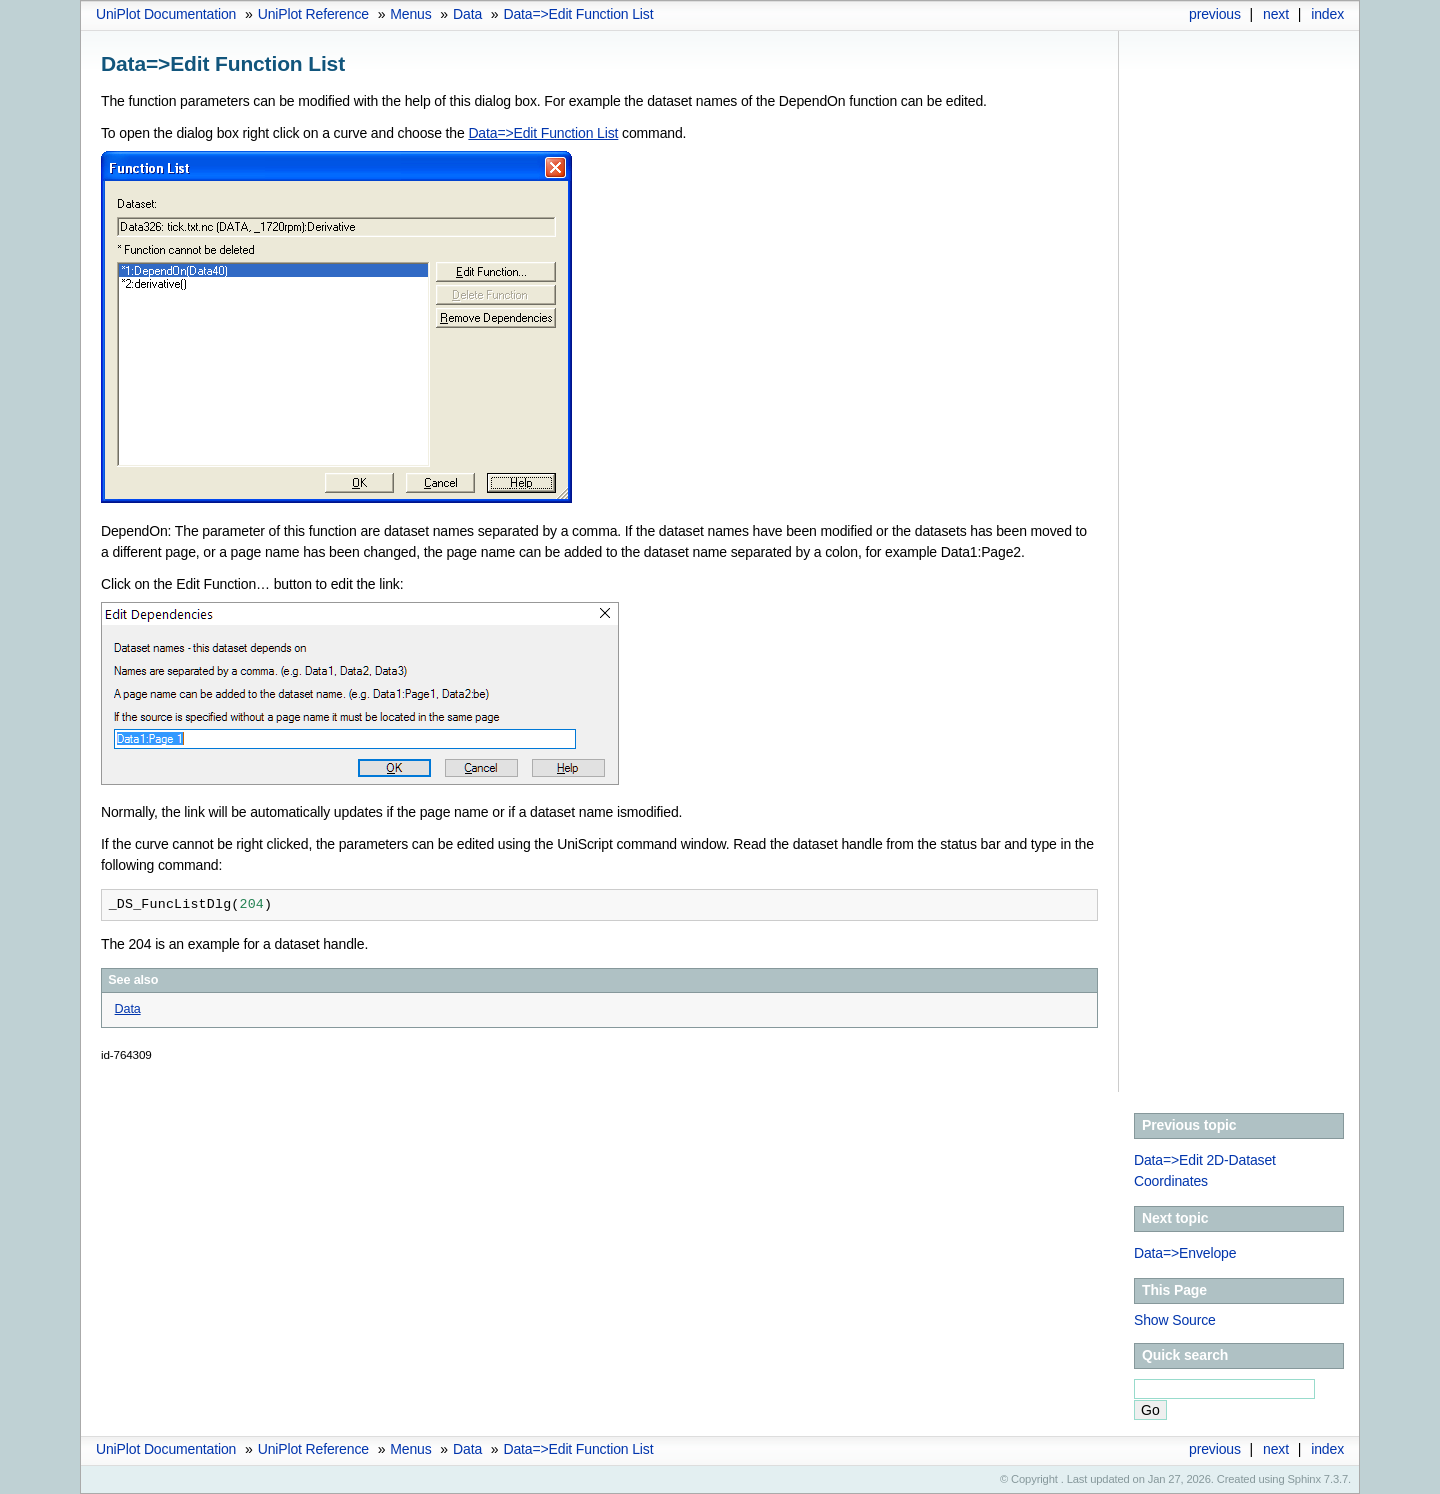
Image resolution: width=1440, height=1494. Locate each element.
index (1327, 14)
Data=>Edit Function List (578, 14)
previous (1215, 14)
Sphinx (1304, 1479)
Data (467, 14)
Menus (410, 14)
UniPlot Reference (313, 14)
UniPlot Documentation (166, 14)
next (1276, 14)
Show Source (1175, 1320)
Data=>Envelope (1185, 1253)
